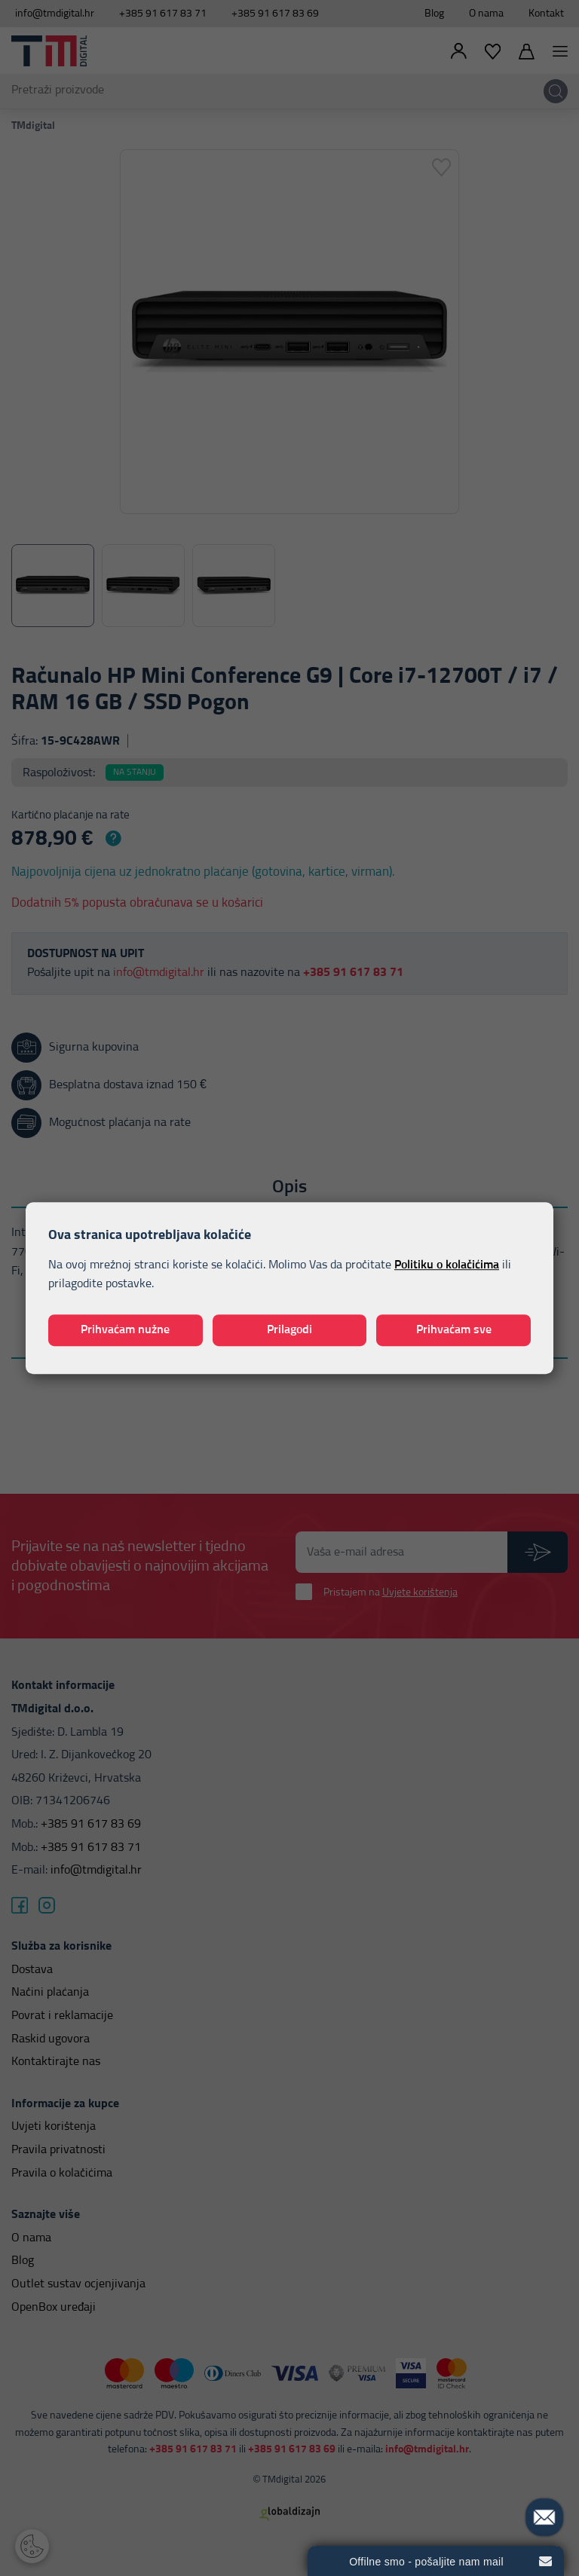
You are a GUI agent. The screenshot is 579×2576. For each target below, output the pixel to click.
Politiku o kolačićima (446, 1265)
